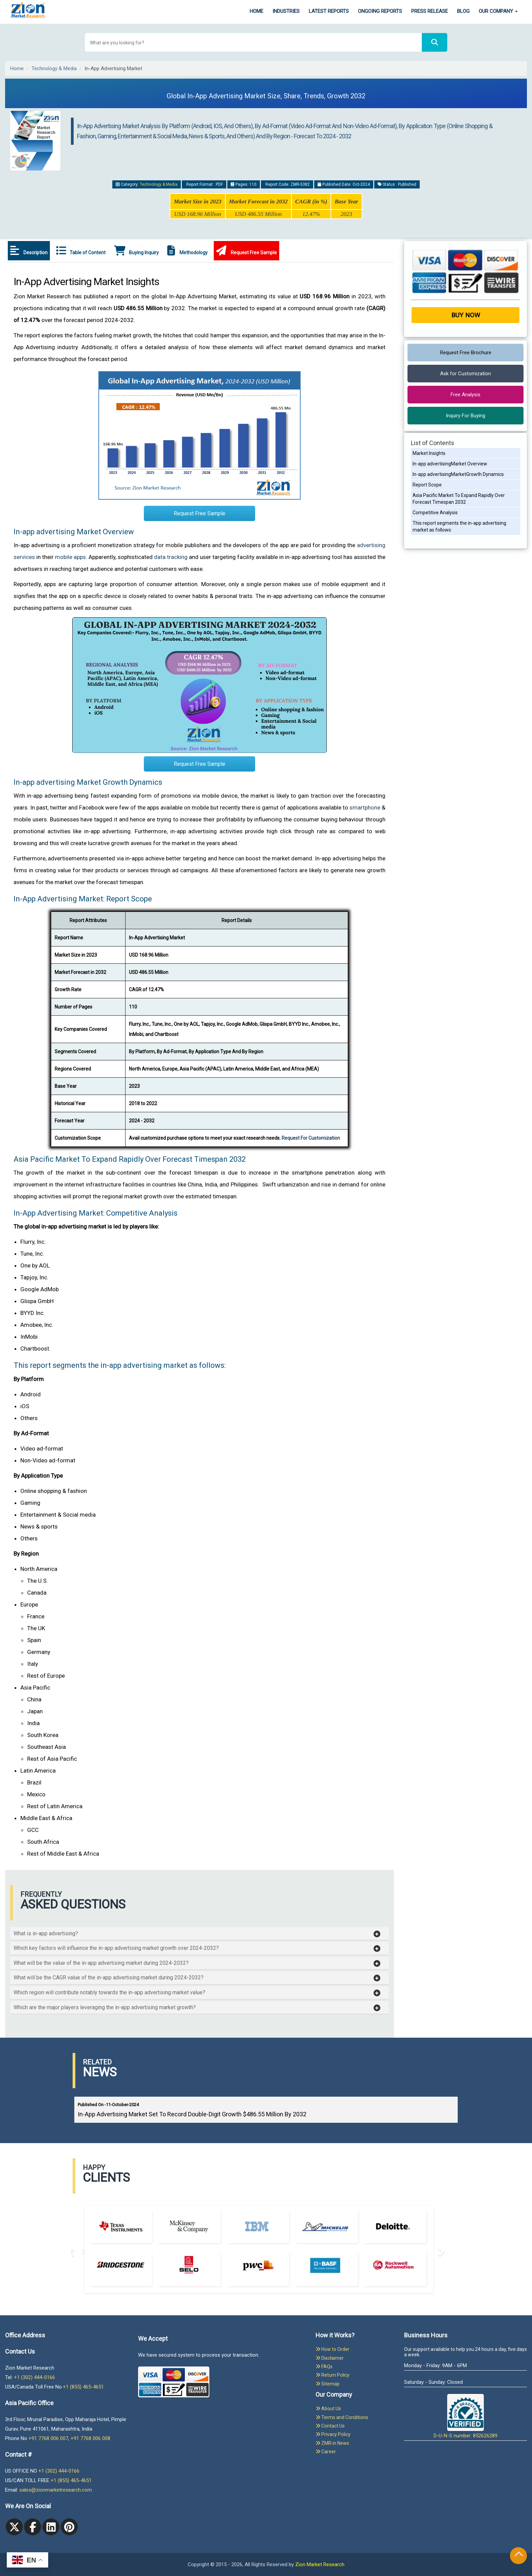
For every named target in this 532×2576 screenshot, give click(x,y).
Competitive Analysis (435, 512)
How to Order (332, 2349)
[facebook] (32, 2526)
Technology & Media (54, 68)
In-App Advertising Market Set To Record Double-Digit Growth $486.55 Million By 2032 (192, 2114)
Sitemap (328, 2384)
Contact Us (330, 2426)
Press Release (429, 11)
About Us (328, 2408)
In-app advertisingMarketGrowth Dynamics (458, 474)
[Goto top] (519, 2555)
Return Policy (332, 2375)
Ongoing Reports (380, 11)
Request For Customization (311, 1138)
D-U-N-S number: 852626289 (465, 2416)
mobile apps (70, 557)
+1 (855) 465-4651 (83, 2387)
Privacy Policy (333, 2434)
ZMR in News (332, 2443)
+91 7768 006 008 (90, 2438)
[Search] (434, 42)
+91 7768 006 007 (48, 2438)
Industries (286, 11)
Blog (463, 11)
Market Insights (429, 453)
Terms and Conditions (342, 2417)
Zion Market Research (319, 2564)
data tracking (171, 557)
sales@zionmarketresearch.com (55, 2490)
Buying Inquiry (136, 250)
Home (256, 11)
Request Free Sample (246, 250)
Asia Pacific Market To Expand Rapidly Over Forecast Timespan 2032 (459, 499)
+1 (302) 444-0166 (34, 2377)
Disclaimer (330, 2358)
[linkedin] (50, 2526)
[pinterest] (69, 2526)
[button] (197, 1934)
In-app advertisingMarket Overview (450, 463)
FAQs (324, 2366)
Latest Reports (329, 11)
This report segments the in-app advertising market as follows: (459, 526)
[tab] (199, 1933)
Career (326, 2451)
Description (29, 250)
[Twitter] (14, 2526)
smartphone (364, 807)
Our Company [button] (498, 11)
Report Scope (427, 484)
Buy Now (465, 315)
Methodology (187, 250)
